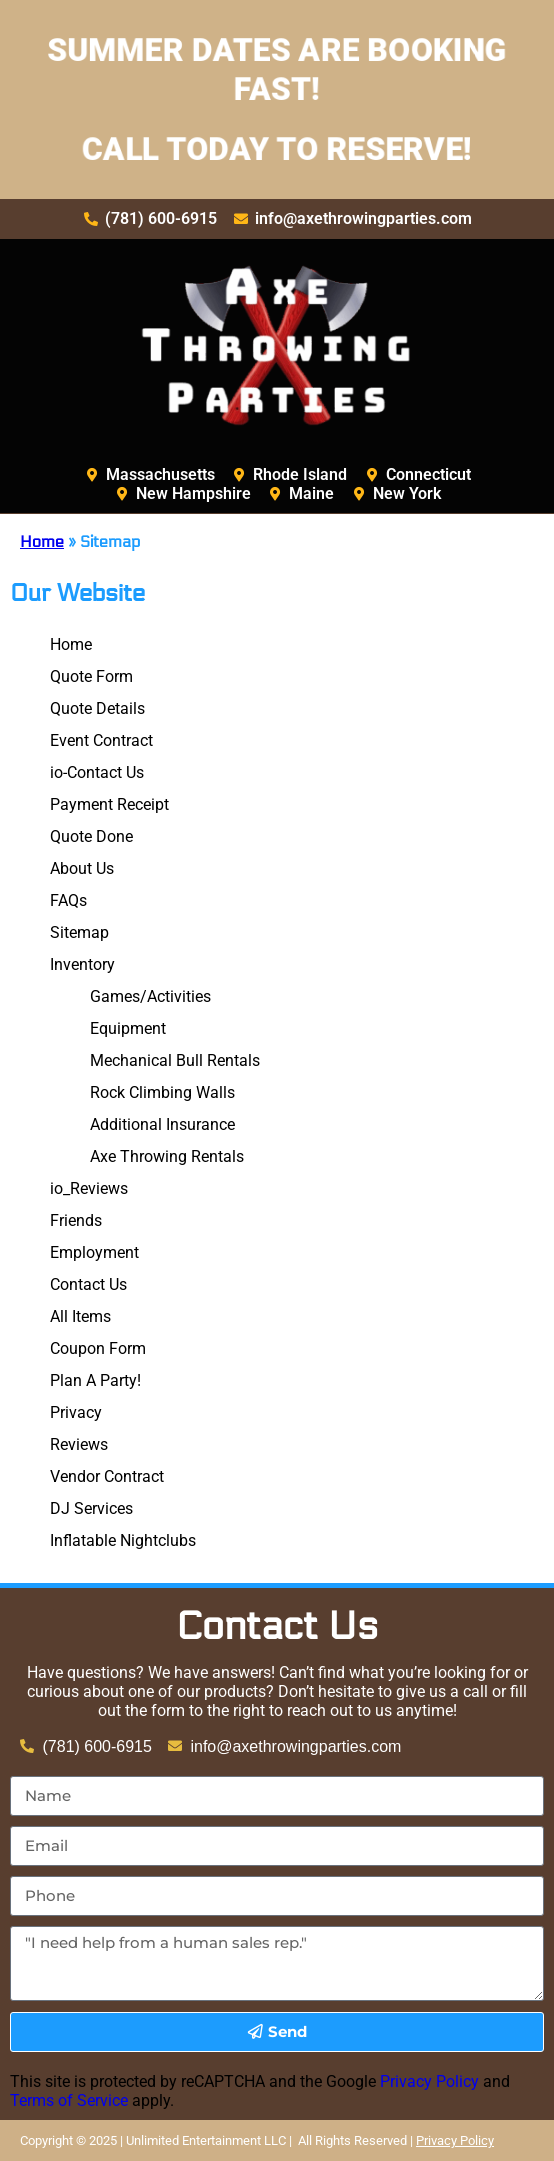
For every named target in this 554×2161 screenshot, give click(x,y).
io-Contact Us (97, 772)
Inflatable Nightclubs (123, 1540)
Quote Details (97, 708)
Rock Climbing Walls (162, 1092)
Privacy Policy (429, 2081)
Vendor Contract (107, 1476)
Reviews (79, 1444)
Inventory (82, 964)
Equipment (128, 1028)
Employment (94, 1252)
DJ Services (91, 1508)
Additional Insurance (162, 1124)
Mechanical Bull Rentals (175, 1060)
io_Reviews (89, 1188)
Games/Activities (150, 996)
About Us (82, 868)
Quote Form (91, 676)
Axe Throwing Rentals (167, 1156)
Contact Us (88, 1284)
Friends (76, 1220)
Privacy (76, 1412)
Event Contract (101, 740)
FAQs (68, 900)
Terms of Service (69, 2100)
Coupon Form (98, 1348)
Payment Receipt (109, 804)
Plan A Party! (95, 1380)
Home (42, 541)
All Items (80, 1316)
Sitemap (79, 932)
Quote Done (91, 836)
